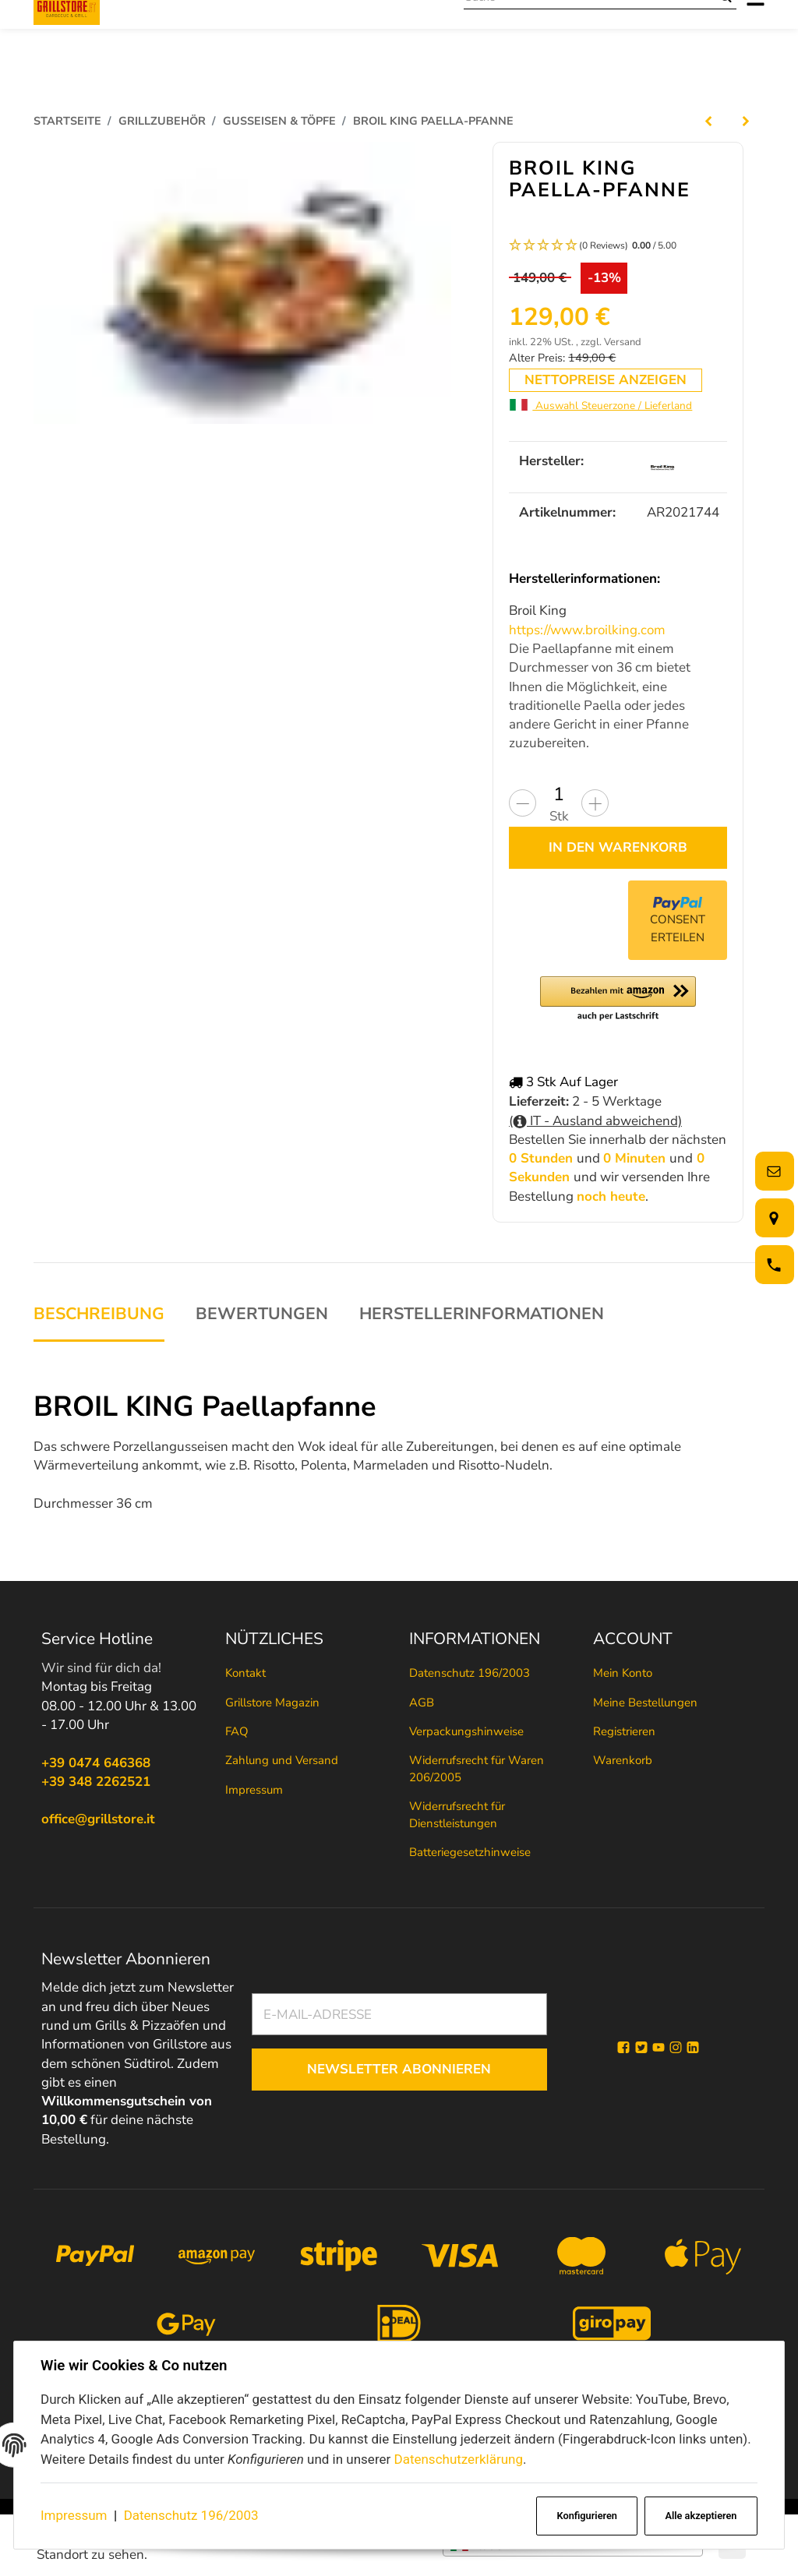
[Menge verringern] (522, 803)
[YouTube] (658, 2048)
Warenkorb (622, 1761)
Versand (622, 342)
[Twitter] (641, 2048)
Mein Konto (622, 1673)
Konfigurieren (587, 2515)
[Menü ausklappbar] (755, 30)
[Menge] (558, 793)
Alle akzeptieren (700, 2515)
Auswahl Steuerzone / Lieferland (600, 405)
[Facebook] (623, 2048)
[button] (618, 246)
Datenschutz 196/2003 (191, 2515)
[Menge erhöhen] (595, 803)
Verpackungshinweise (466, 1731)
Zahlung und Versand (281, 1761)
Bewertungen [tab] (262, 1314)
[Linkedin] (693, 2048)
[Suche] (589, 30)
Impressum (74, 2515)
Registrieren (624, 1731)
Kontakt (245, 1673)
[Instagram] (675, 2048)
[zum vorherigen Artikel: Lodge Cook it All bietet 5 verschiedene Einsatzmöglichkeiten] (708, 121)
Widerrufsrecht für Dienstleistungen (457, 1814)
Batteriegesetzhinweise (470, 1852)
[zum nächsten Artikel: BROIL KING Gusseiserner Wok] (745, 121)
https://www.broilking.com (587, 630)
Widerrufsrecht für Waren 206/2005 (476, 1769)
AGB (421, 1702)
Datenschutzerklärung (458, 2459)
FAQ (237, 1731)
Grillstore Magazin (272, 1702)
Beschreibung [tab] (99, 1314)
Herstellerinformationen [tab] (481, 1314)
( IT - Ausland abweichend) (595, 1120)
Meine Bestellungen (645, 1702)
